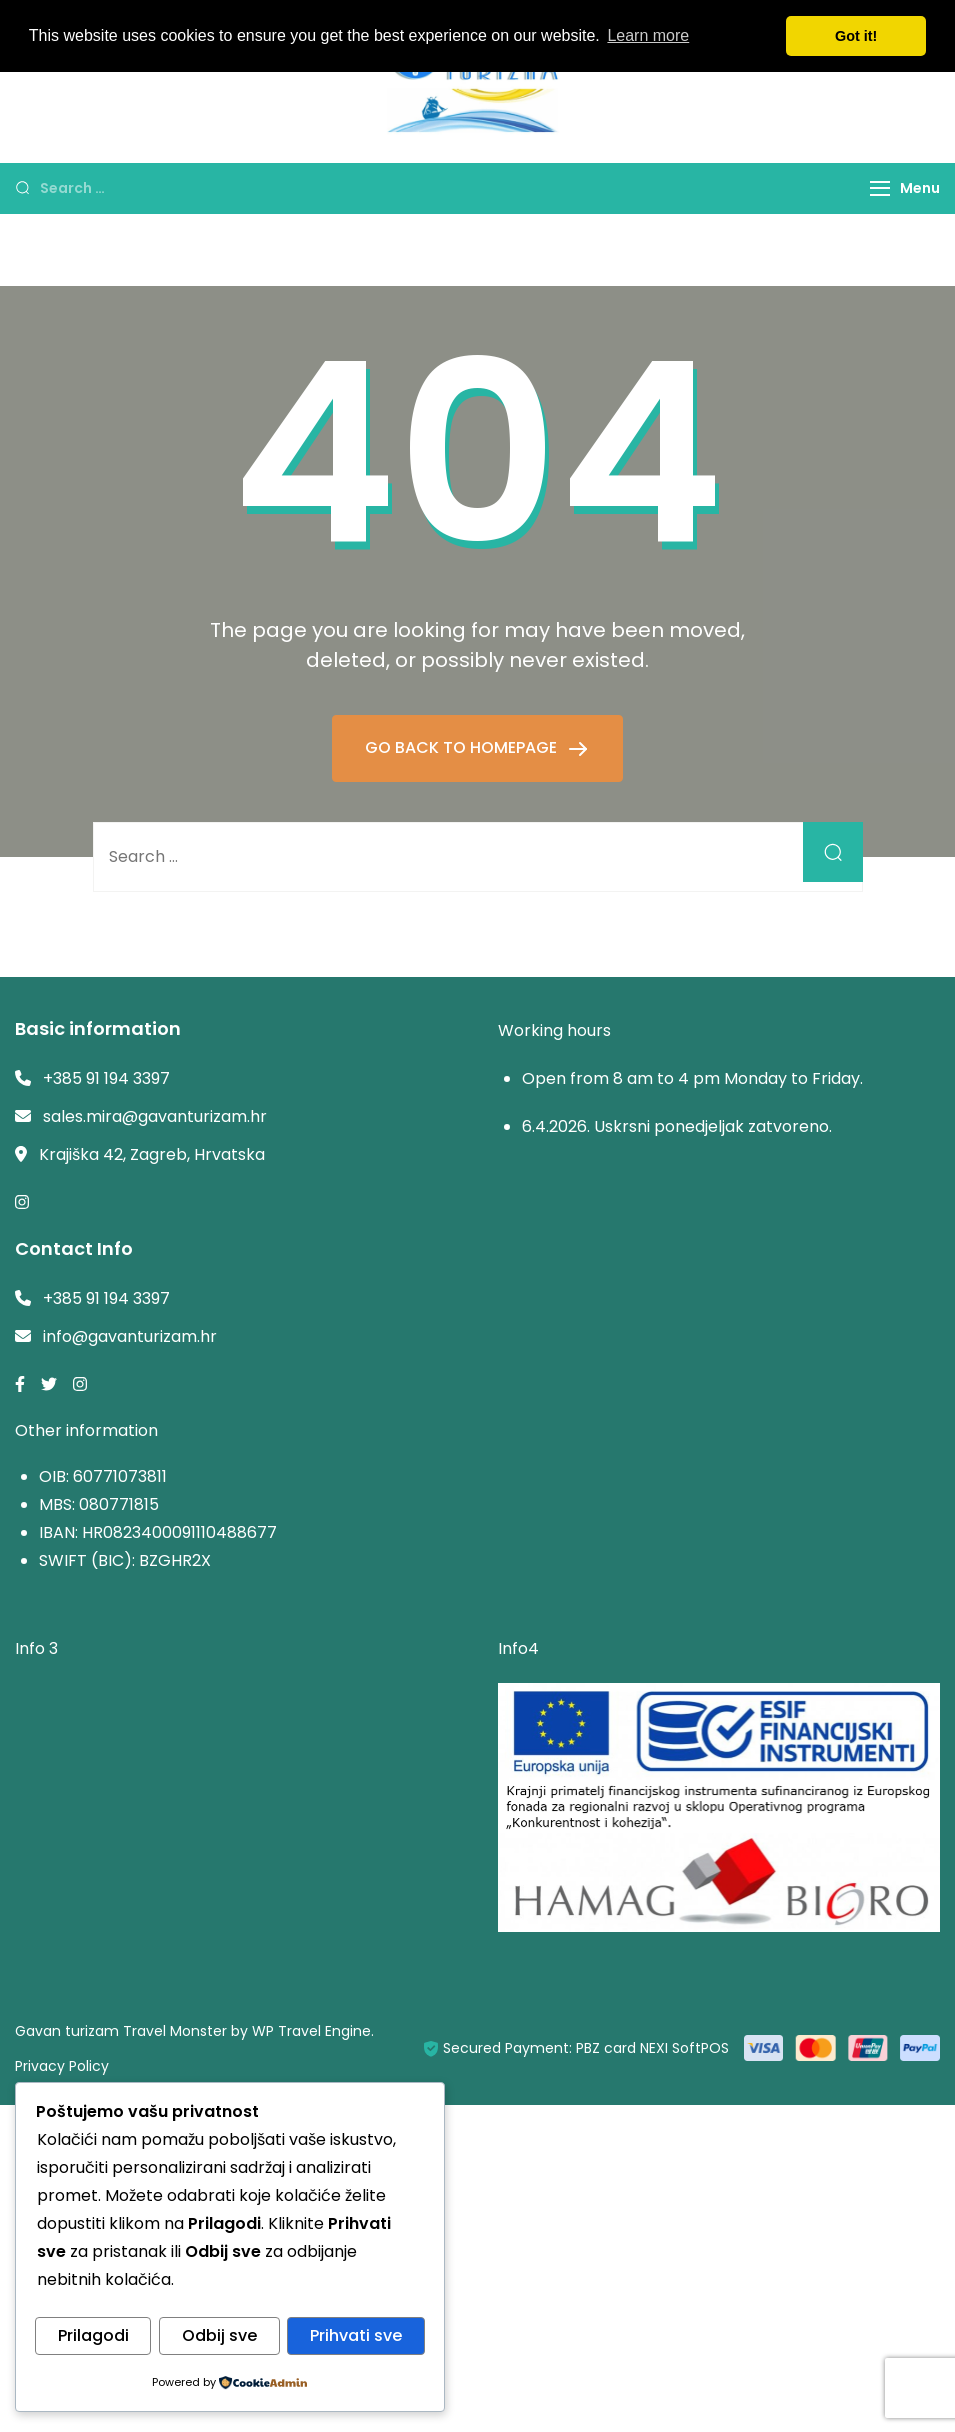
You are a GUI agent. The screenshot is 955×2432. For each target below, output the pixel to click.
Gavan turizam (67, 2031)
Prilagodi (93, 2336)
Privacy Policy (62, 2066)
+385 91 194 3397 (106, 1078)
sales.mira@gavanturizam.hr (155, 1116)
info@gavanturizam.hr (130, 1336)
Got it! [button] (856, 36)
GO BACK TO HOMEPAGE (463, 747)
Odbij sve (219, 2336)
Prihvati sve (356, 2336)
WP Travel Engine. (313, 2031)
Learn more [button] (648, 35)
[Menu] (880, 188)
